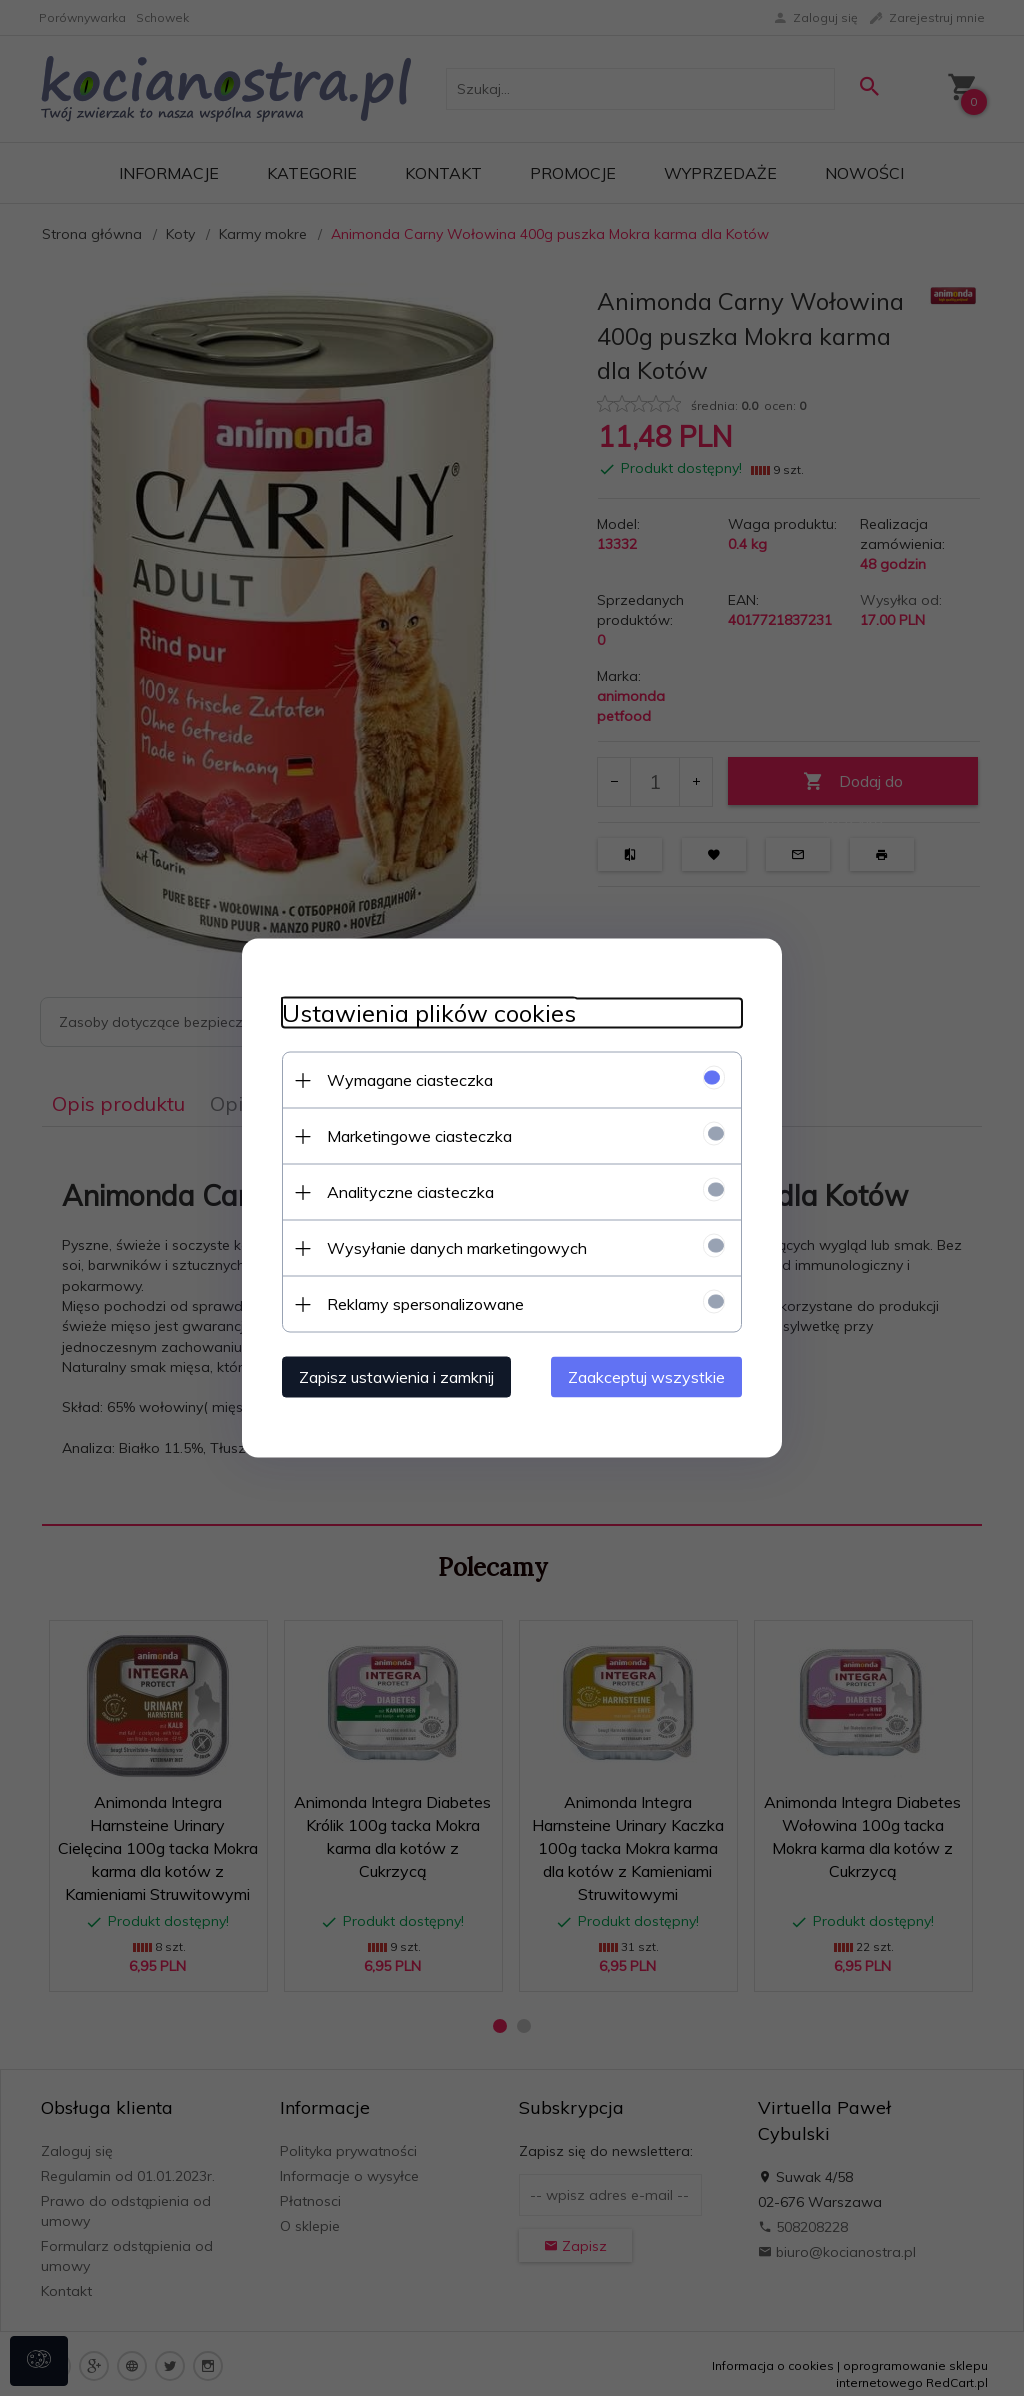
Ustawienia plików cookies (429, 1013)
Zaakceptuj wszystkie (646, 1377)
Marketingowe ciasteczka (419, 1136)
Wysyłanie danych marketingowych (457, 1248)
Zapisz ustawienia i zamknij (396, 1377)
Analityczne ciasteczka (410, 1192)
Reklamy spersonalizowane (425, 1304)
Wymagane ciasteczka (410, 1080)
